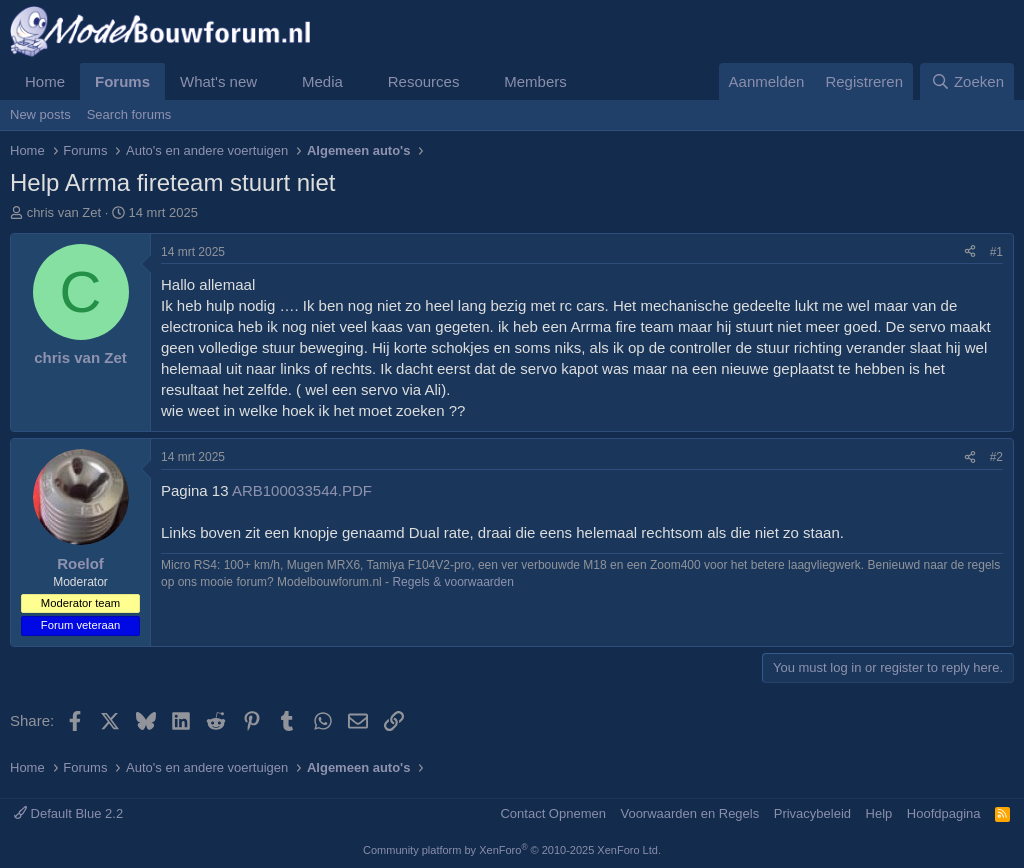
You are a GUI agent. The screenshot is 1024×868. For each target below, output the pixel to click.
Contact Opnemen (553, 813)
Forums (122, 81)
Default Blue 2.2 (68, 813)
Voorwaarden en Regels (689, 813)
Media (322, 81)
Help (879, 813)
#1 (996, 252)
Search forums (129, 114)
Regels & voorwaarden (452, 582)
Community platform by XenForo (512, 850)
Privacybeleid (812, 813)
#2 (996, 457)
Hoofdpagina (944, 813)
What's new (218, 81)
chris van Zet (64, 212)
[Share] (970, 252)
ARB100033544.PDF (302, 490)
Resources (424, 81)
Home (45, 81)
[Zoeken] (967, 81)
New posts (40, 114)
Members (535, 81)
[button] (273, 81)
